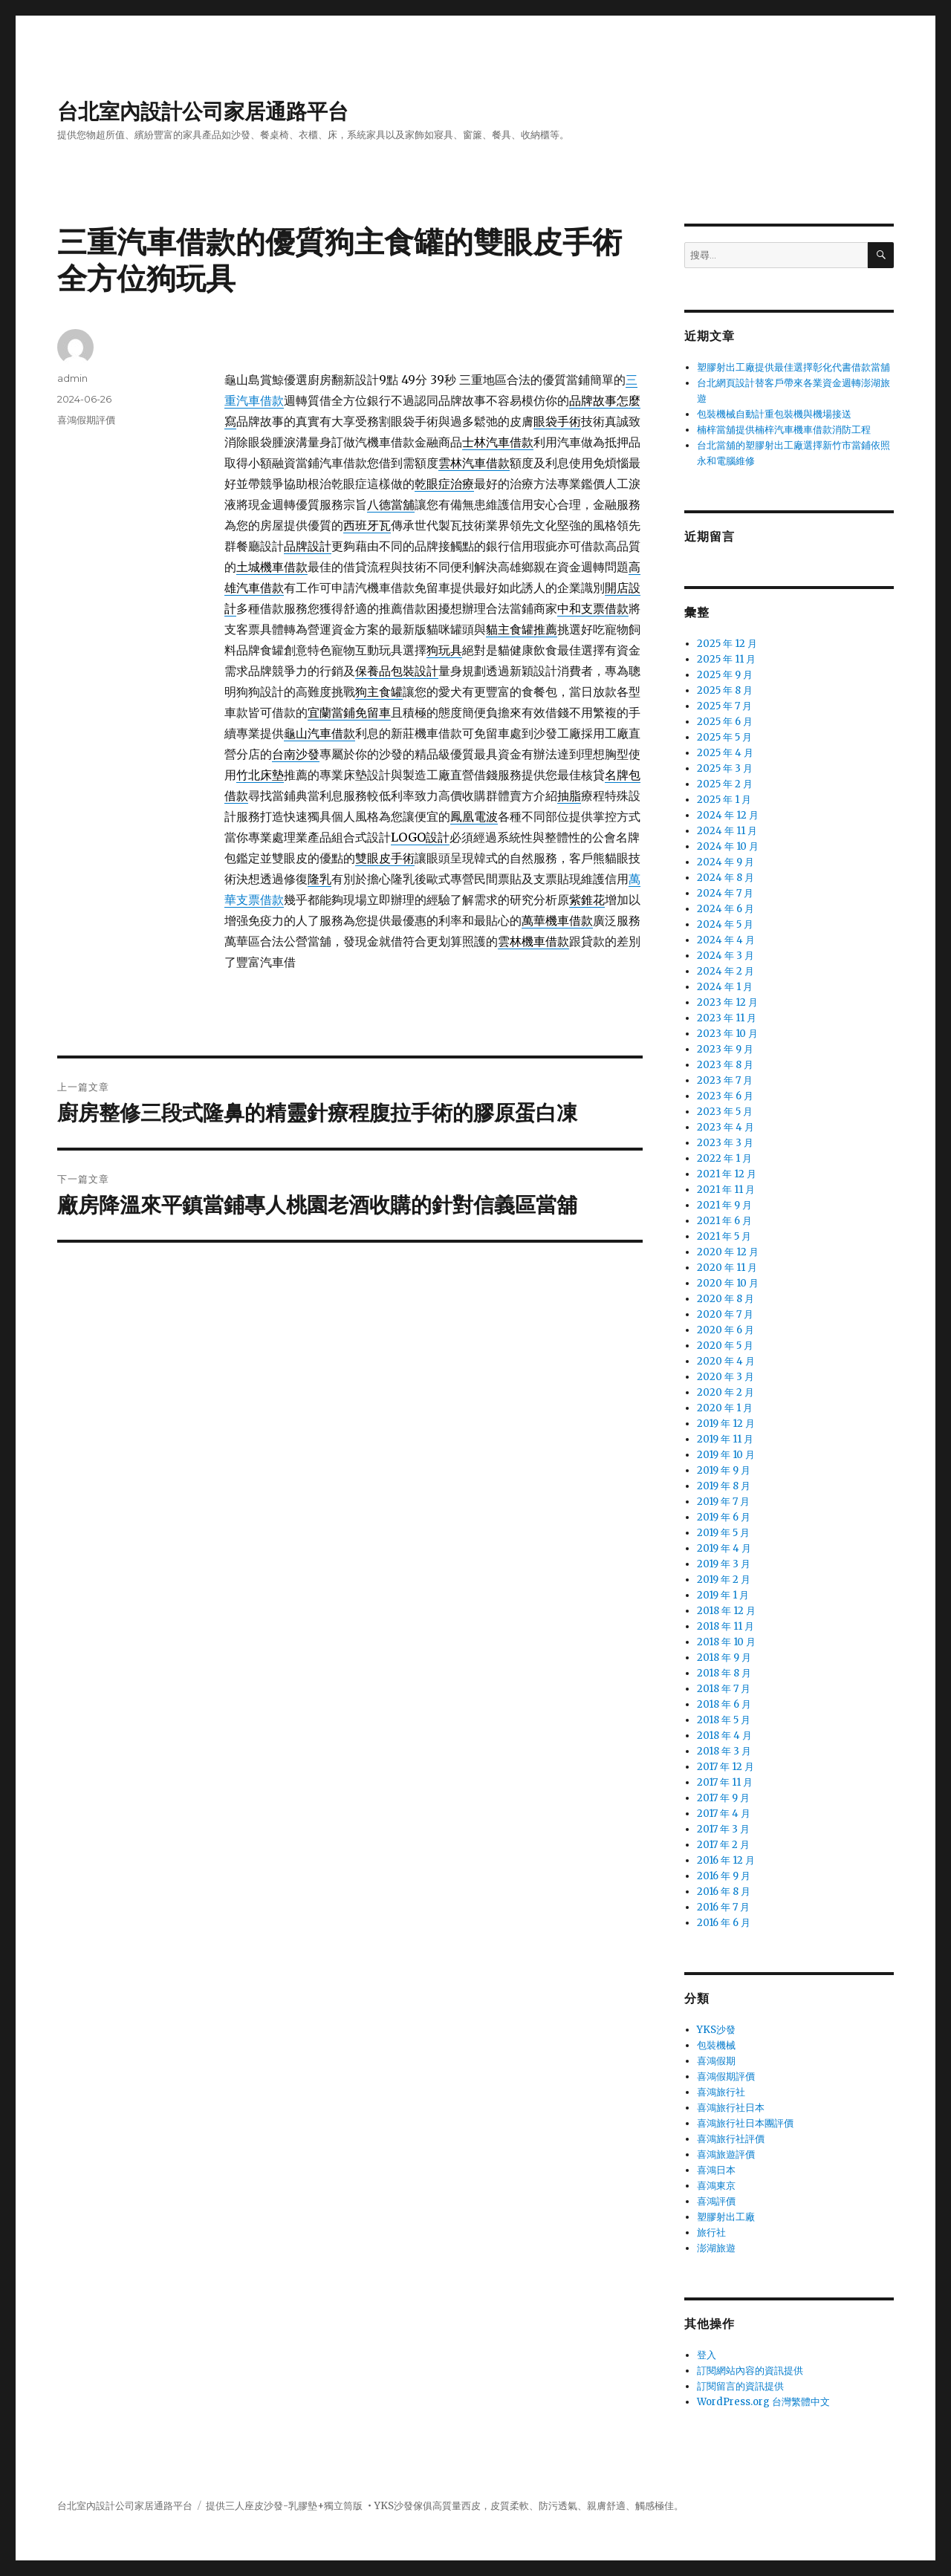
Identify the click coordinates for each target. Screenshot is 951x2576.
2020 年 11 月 (727, 1267)
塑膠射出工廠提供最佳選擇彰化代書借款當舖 (793, 367)
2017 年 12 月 (725, 1766)
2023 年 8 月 (725, 1064)
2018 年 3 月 (724, 1751)
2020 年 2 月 (725, 1392)
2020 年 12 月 (728, 1252)
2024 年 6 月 (725, 908)
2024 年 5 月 (725, 924)
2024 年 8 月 (725, 877)
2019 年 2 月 (723, 1579)
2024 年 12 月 (728, 815)
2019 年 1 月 (723, 1595)
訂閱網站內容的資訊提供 (750, 2370)
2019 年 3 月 (723, 1564)
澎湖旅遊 (716, 2248)
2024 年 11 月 (727, 830)
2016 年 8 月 (723, 1891)
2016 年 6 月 (723, 1922)
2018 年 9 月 (724, 1657)
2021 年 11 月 (726, 1189)
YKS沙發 (716, 2029)
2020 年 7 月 (725, 1314)
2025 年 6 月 (725, 721)
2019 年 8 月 (723, 1486)
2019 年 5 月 (723, 1532)
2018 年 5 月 (723, 1720)
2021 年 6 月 (724, 1220)
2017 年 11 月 (725, 1782)
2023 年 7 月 (725, 1080)
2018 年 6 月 (724, 1704)
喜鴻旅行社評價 (731, 2139)
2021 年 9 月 (724, 1205)
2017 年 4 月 (723, 1813)
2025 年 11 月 (726, 659)
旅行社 (711, 2232)
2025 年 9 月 (725, 675)
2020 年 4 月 (726, 1361)
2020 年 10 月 (728, 1283)
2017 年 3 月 (723, 1829)
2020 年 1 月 (725, 1408)
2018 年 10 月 (726, 1642)
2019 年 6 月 (723, 1517)
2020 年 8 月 (725, 1298)
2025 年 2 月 (725, 784)
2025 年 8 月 (725, 690)
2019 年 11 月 (725, 1439)
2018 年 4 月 (724, 1735)
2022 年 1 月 (724, 1158)
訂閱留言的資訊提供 (740, 2386)
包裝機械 (716, 2045)
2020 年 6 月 (725, 1330)
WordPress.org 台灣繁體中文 (763, 2402)
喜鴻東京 (716, 2185)
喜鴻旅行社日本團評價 (745, 2123)
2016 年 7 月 (723, 1907)
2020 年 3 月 (725, 1376)
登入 (706, 2355)
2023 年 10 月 (727, 1033)
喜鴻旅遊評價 (726, 2154)
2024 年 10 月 (728, 846)
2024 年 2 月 (725, 971)
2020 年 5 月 (725, 1345)
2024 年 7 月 (725, 893)
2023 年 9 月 (725, 1049)
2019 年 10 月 (726, 1454)
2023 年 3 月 (725, 1142)
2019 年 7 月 (723, 1501)
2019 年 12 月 (726, 1423)
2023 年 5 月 (725, 1111)
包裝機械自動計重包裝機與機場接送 (774, 414)
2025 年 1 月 (724, 799)
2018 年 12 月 (726, 1610)
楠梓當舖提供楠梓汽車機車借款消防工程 (784, 429)
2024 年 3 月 (725, 955)
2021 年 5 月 (724, 1236)
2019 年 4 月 (724, 1548)
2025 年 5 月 (724, 737)
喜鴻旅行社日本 (731, 2107)
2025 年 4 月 (725, 753)
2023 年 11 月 (726, 1018)
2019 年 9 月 (723, 1470)
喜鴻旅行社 (721, 2092)
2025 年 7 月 (724, 706)
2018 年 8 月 (724, 1673)
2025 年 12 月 (727, 643)
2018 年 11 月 (725, 1626)
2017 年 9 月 (723, 1798)
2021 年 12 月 (726, 1174)
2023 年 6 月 (725, 1096)
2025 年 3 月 (725, 768)
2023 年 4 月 (725, 1127)
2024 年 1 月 (725, 986)
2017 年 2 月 (723, 1844)
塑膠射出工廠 (726, 2217)
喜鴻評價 (716, 2201)
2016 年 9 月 (723, 1876)
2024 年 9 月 (725, 862)
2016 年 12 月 (726, 1860)
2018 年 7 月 (723, 1688)
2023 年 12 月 (727, 1002)
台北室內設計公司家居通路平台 (202, 111)
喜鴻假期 (716, 2061)
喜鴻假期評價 (86, 420)
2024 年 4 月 (726, 940)
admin (72, 378)
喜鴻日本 (716, 2170)
